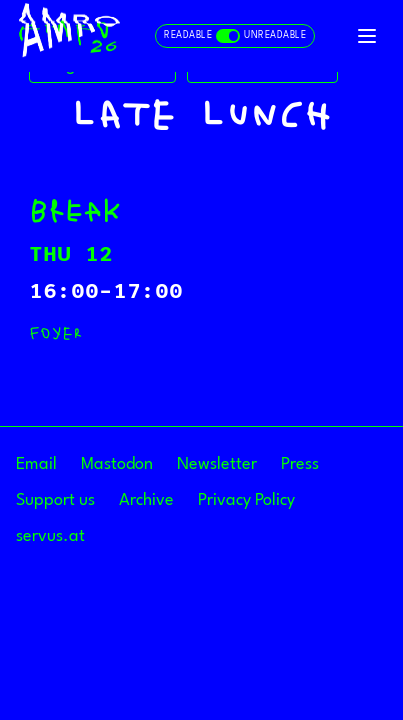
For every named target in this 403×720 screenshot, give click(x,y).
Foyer (55, 333)
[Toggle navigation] (367, 36)
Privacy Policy (246, 500)
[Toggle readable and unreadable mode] (235, 36)
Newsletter (217, 464)
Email (36, 464)
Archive (146, 500)
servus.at (50, 536)
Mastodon (117, 464)
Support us (55, 500)
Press (300, 464)
